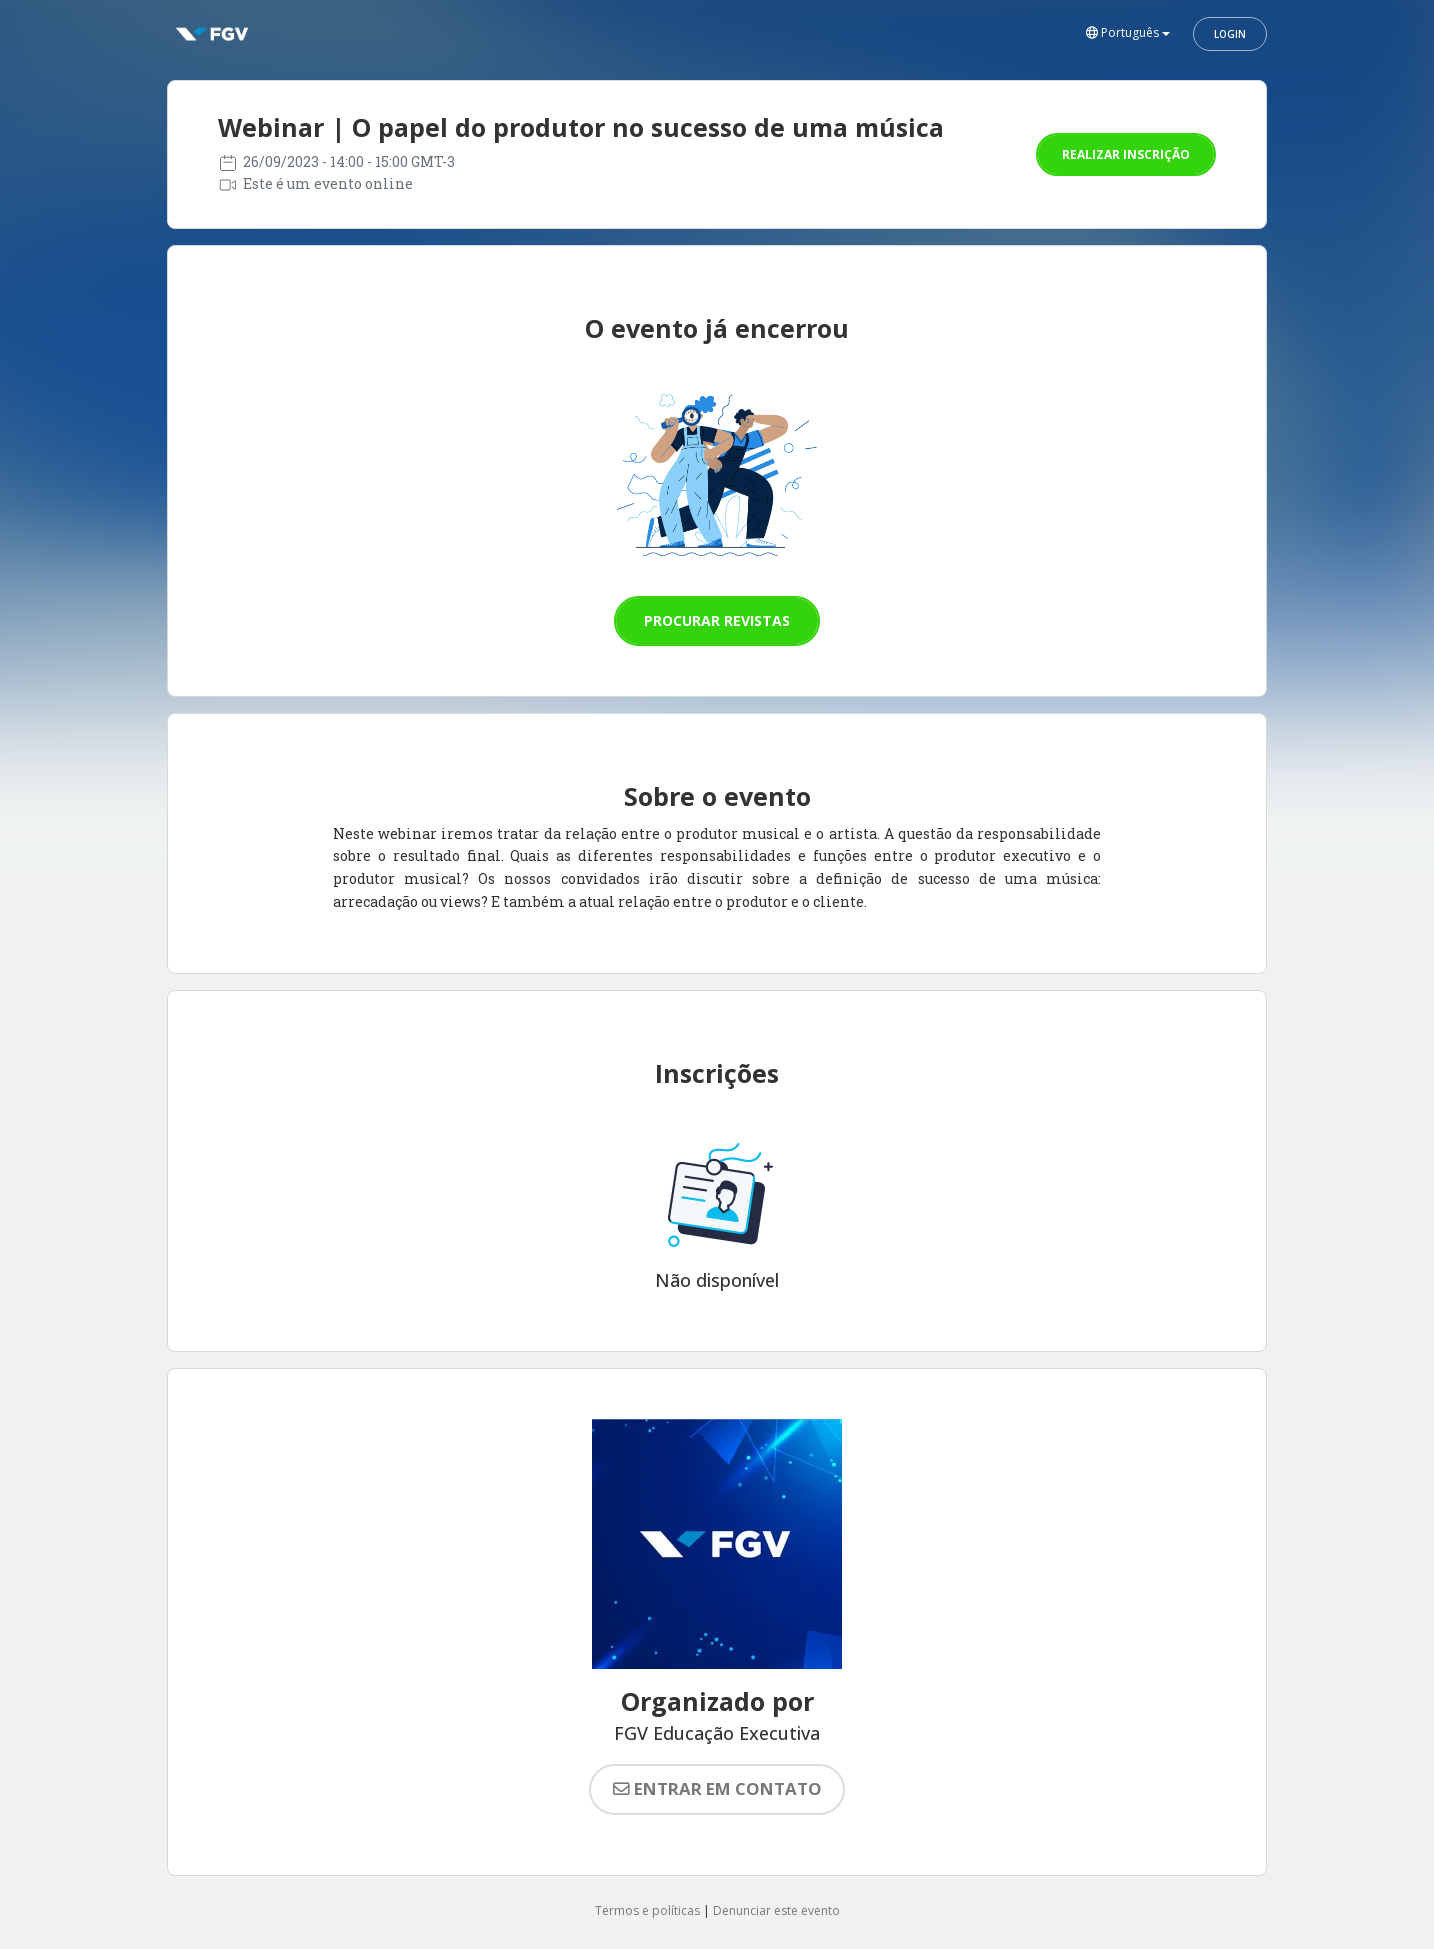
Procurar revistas (717, 620)
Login (1230, 34)
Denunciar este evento (776, 1910)
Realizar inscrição (1126, 154)
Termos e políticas (647, 1910)
